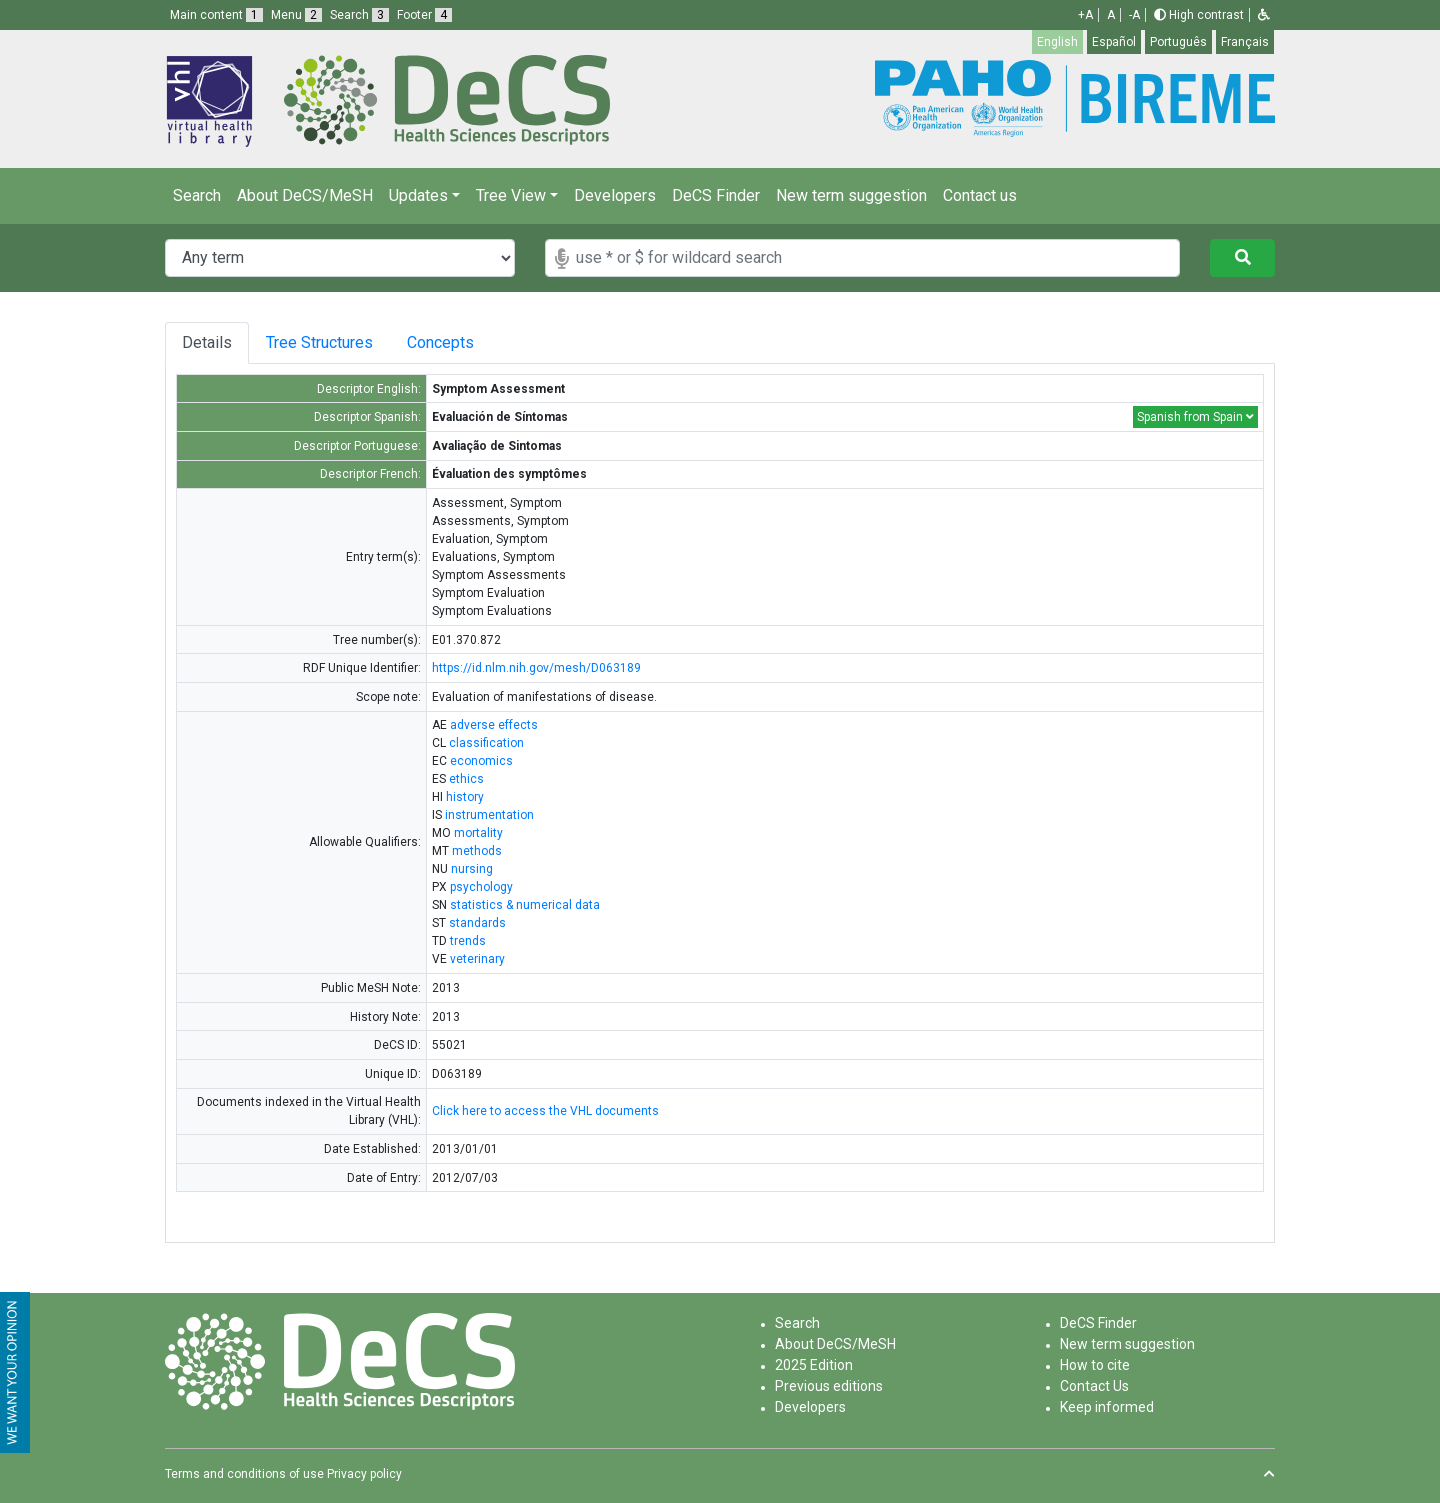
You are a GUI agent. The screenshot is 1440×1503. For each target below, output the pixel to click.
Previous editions (829, 1386)
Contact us (980, 195)
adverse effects (494, 725)
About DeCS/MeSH (305, 195)
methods (477, 851)
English (1057, 42)
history (465, 797)
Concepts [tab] (460, 342)
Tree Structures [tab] (323, 342)
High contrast (1199, 15)
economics (481, 761)
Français (1245, 42)
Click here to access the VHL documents (545, 1111)
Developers (615, 195)
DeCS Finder (716, 195)
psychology (481, 887)
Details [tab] (207, 342)
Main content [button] (216, 15)
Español (1114, 42)
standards (477, 923)
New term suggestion (851, 195)
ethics (466, 779)
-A (1134, 15)
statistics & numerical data (525, 905)
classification (486, 743)
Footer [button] (424, 15)
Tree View (511, 195)
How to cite (1095, 1365)
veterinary (477, 959)
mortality (478, 833)
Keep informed (1107, 1407)
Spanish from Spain (1195, 417)
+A (1085, 15)
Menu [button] (296, 15)
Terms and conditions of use (244, 1474)
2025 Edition (814, 1365)
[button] (1264, 15)
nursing (472, 869)
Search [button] (359, 15)
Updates (418, 195)
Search (197, 195)
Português (1178, 42)
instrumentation (489, 815)
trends (468, 941)
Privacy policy (364, 1474)
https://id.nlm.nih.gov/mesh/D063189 (536, 668)
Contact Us (1094, 1386)
